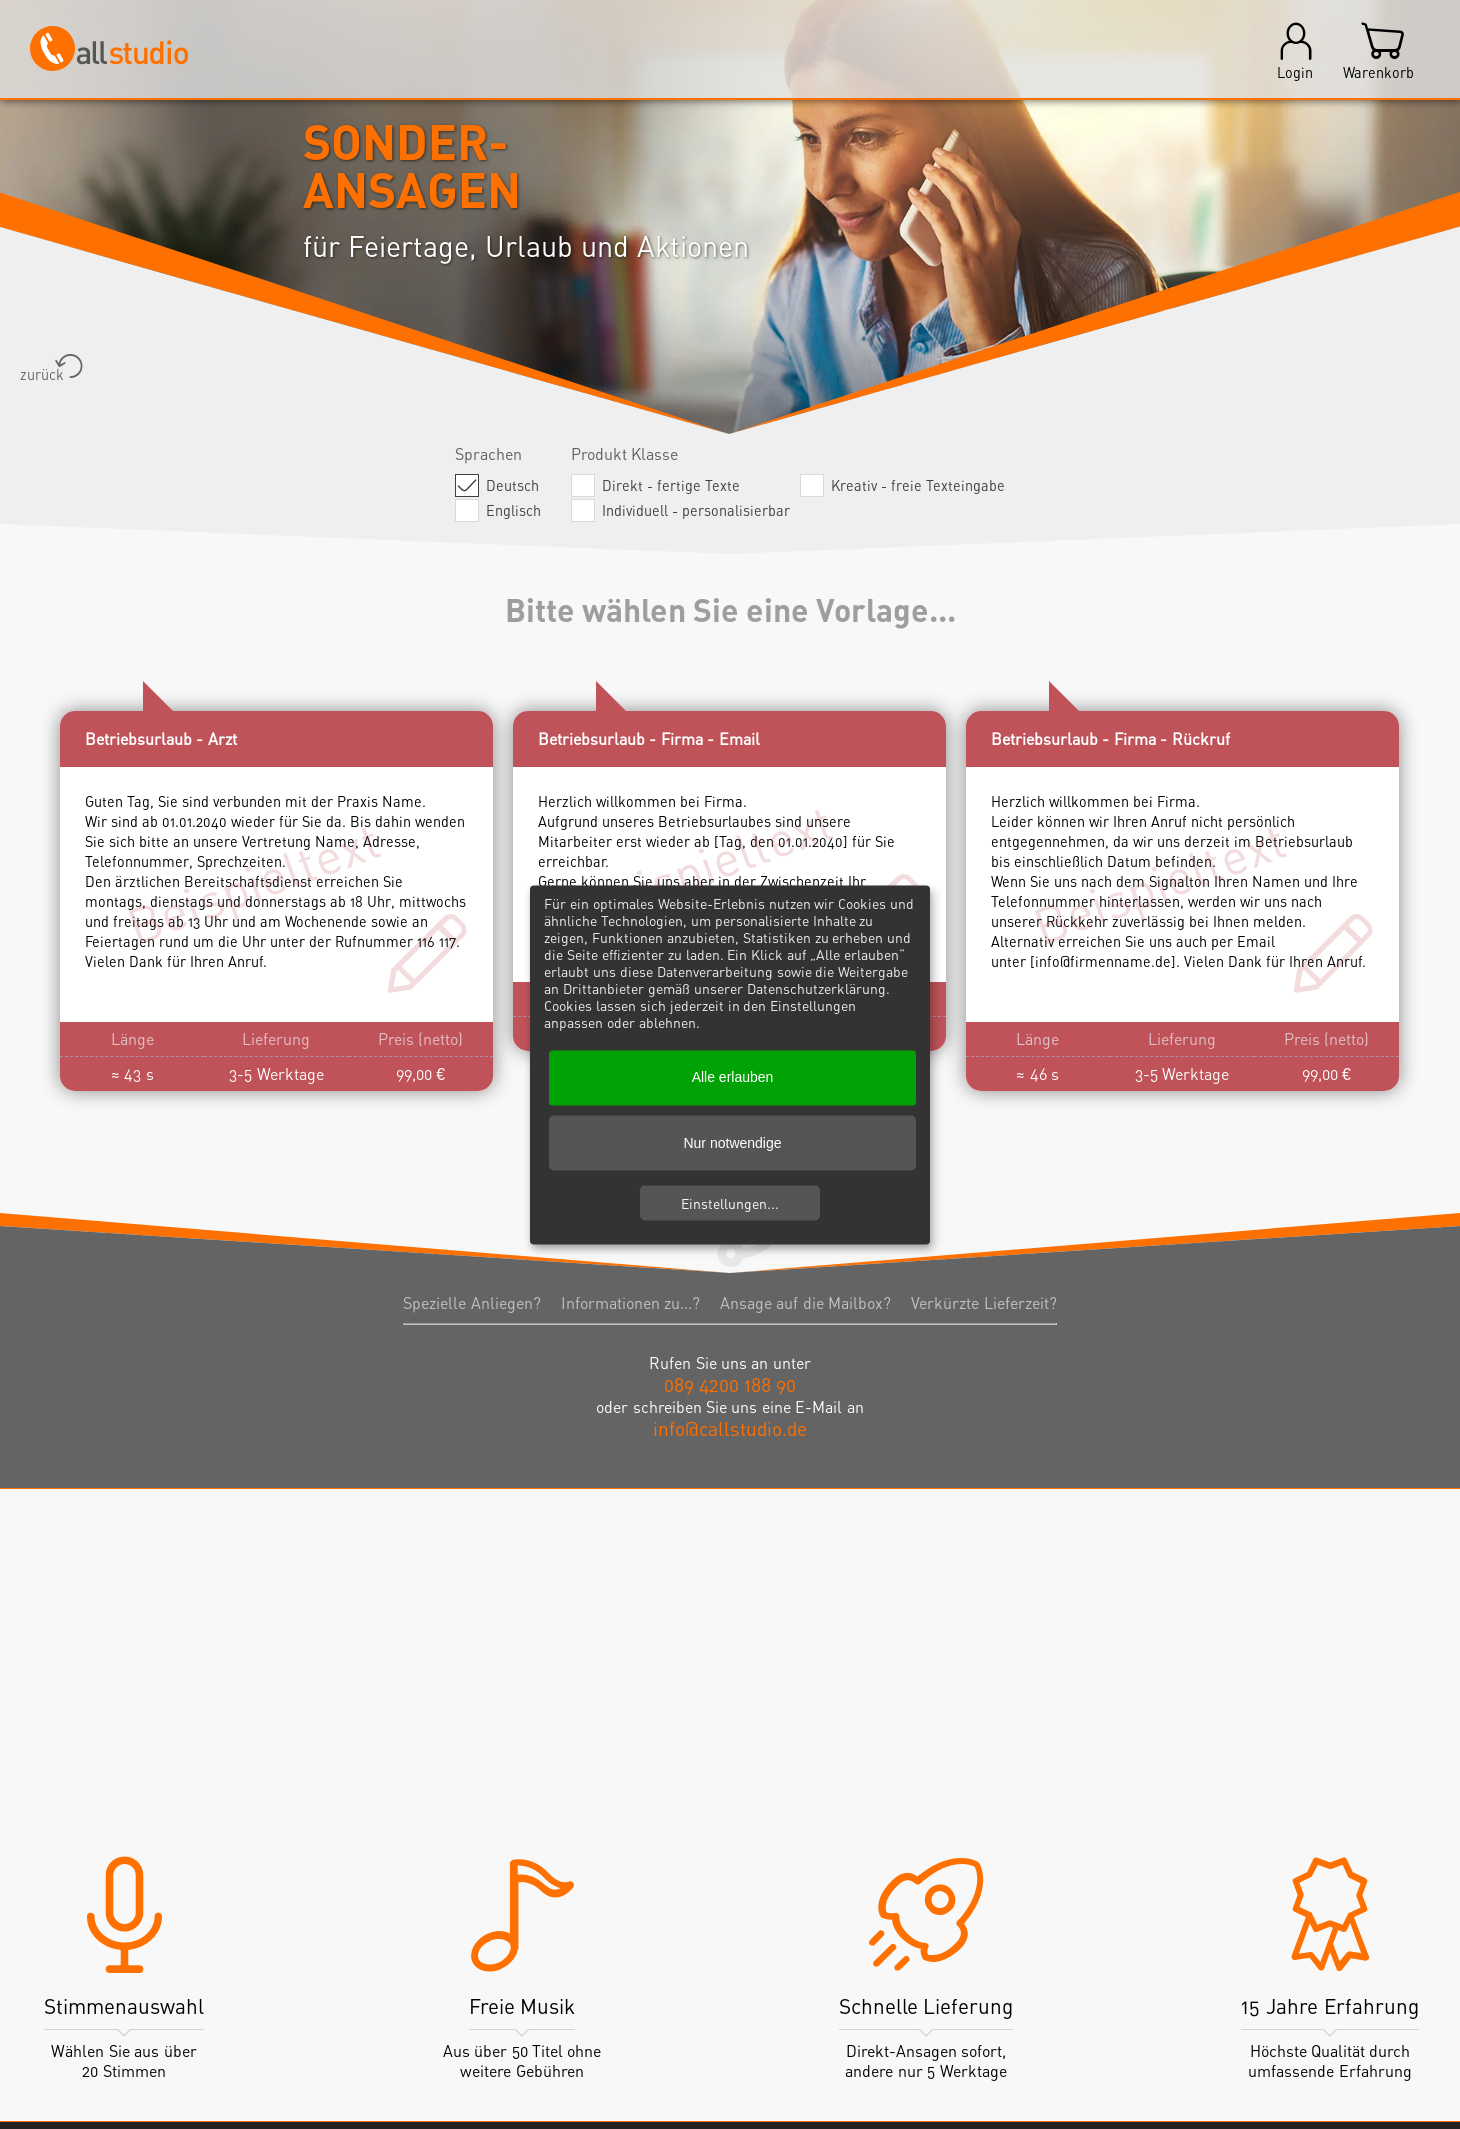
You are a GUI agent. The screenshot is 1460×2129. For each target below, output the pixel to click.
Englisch (516, 510)
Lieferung (276, 1039)
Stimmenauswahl (124, 2006)
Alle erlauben (733, 1077)
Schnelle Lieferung (926, 2006)
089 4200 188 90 (730, 1384)
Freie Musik (522, 2006)
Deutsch (515, 485)
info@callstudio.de (730, 1428)
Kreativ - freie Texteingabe (920, 485)
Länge (132, 1039)
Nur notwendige (732, 1143)
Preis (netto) (420, 1039)
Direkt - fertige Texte (673, 485)
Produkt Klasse (624, 454)
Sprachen (488, 454)
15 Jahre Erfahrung (1330, 2006)
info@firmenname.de (1103, 961)
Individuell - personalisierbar (698, 510)
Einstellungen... (730, 1203)
